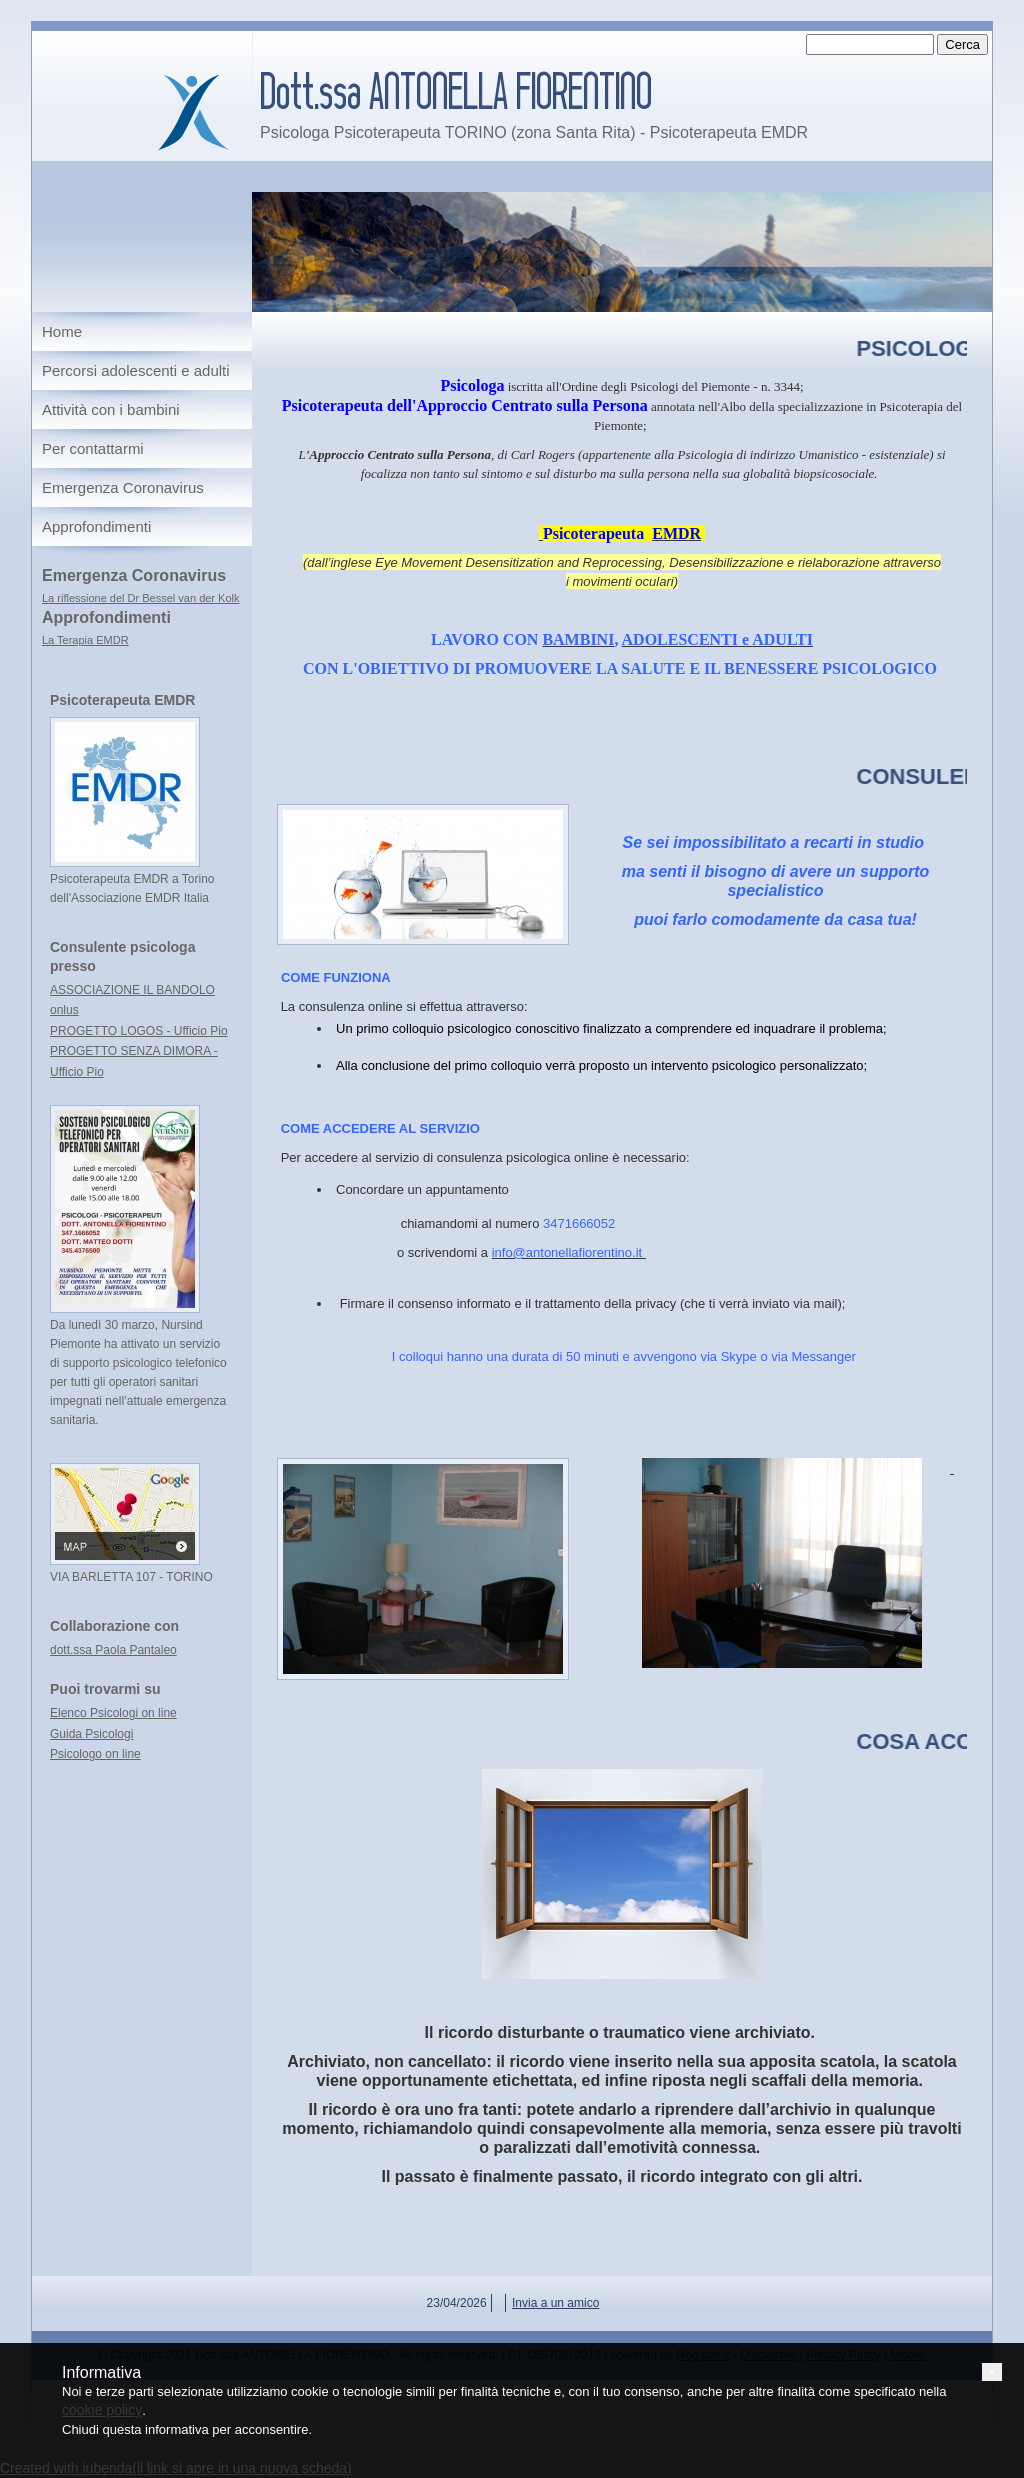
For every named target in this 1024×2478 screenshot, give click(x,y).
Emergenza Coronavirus (123, 487)
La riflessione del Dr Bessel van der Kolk (140, 598)
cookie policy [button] (102, 2410)
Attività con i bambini (111, 409)
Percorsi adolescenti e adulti (136, 370)
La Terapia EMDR (85, 640)
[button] (992, 2372)
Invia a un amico (555, 2303)
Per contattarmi (93, 448)
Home (62, 331)
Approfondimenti (96, 526)
